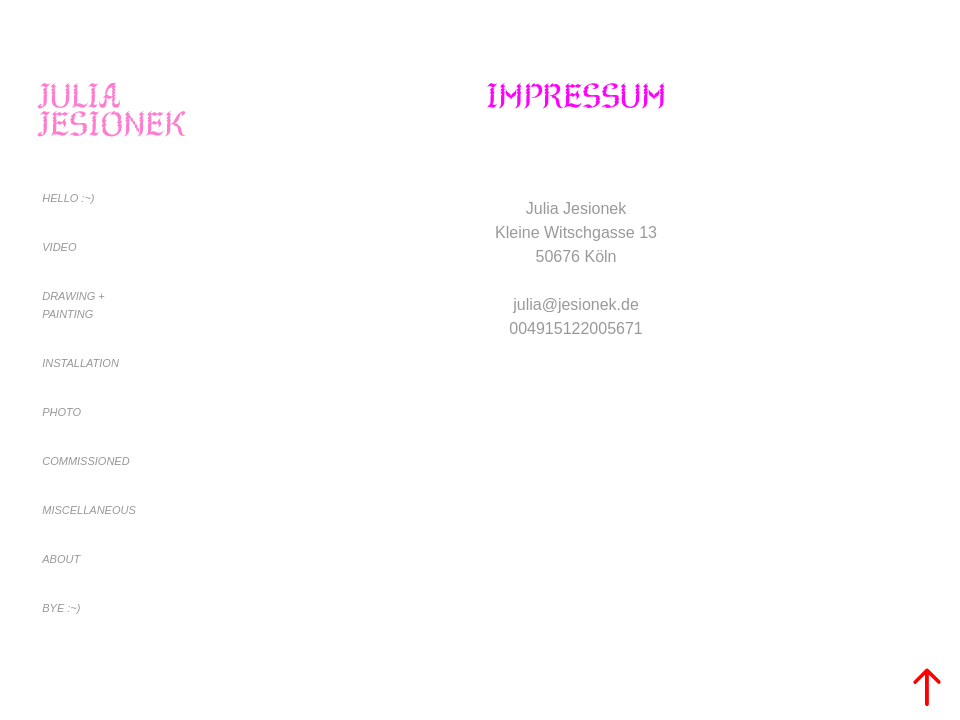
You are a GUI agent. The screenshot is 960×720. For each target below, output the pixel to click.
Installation (80, 363)
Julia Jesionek (112, 109)
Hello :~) (68, 198)
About (61, 559)
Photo (61, 412)
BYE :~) (61, 608)
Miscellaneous (89, 510)
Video (59, 247)
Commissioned (85, 461)
